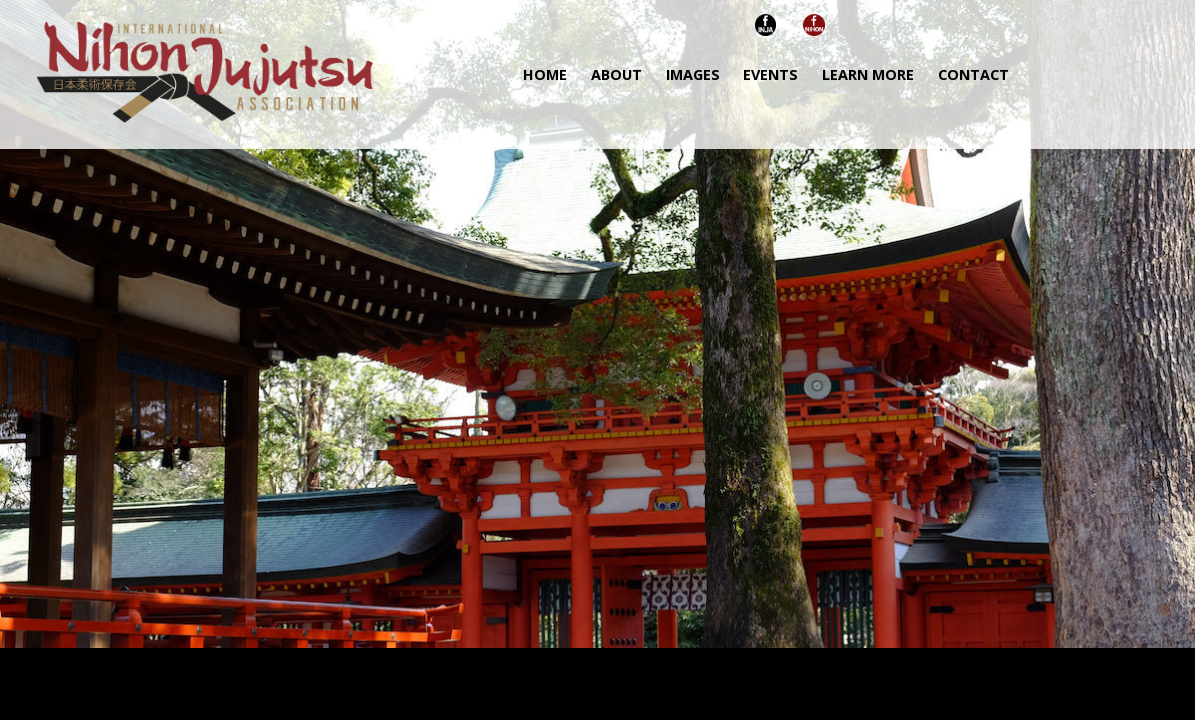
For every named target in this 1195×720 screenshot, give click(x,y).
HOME (545, 74)
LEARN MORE (868, 74)
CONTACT (973, 74)
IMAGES (693, 74)
